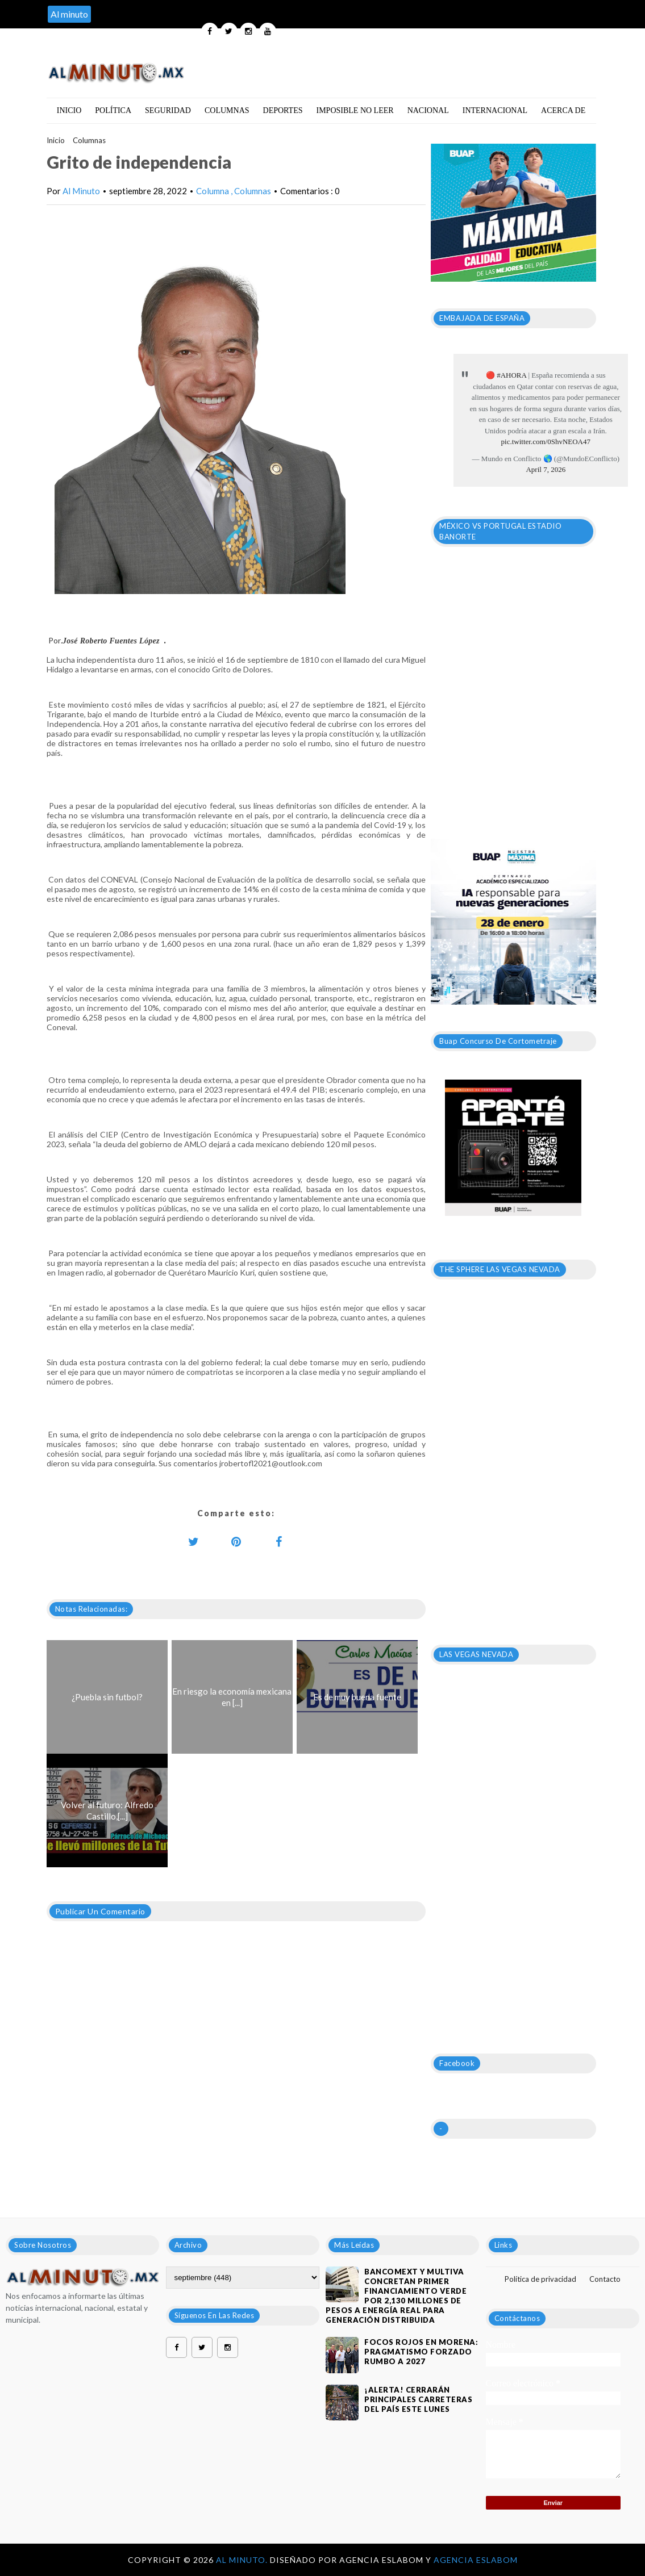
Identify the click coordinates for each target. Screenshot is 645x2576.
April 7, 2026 (545, 469)
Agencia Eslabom (476, 2560)
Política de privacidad (540, 2279)
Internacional (495, 110)
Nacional (428, 110)
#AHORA (511, 375)
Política (113, 110)
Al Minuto (81, 191)
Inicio (69, 110)
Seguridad (168, 110)
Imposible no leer (355, 110)
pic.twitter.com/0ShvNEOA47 (545, 441)
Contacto (605, 2279)
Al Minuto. (243, 2560)
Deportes (283, 110)
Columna (213, 191)
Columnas (227, 110)
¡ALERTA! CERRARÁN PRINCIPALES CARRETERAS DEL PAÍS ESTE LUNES (418, 2399)
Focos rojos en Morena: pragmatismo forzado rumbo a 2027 (421, 2351)
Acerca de (563, 110)
